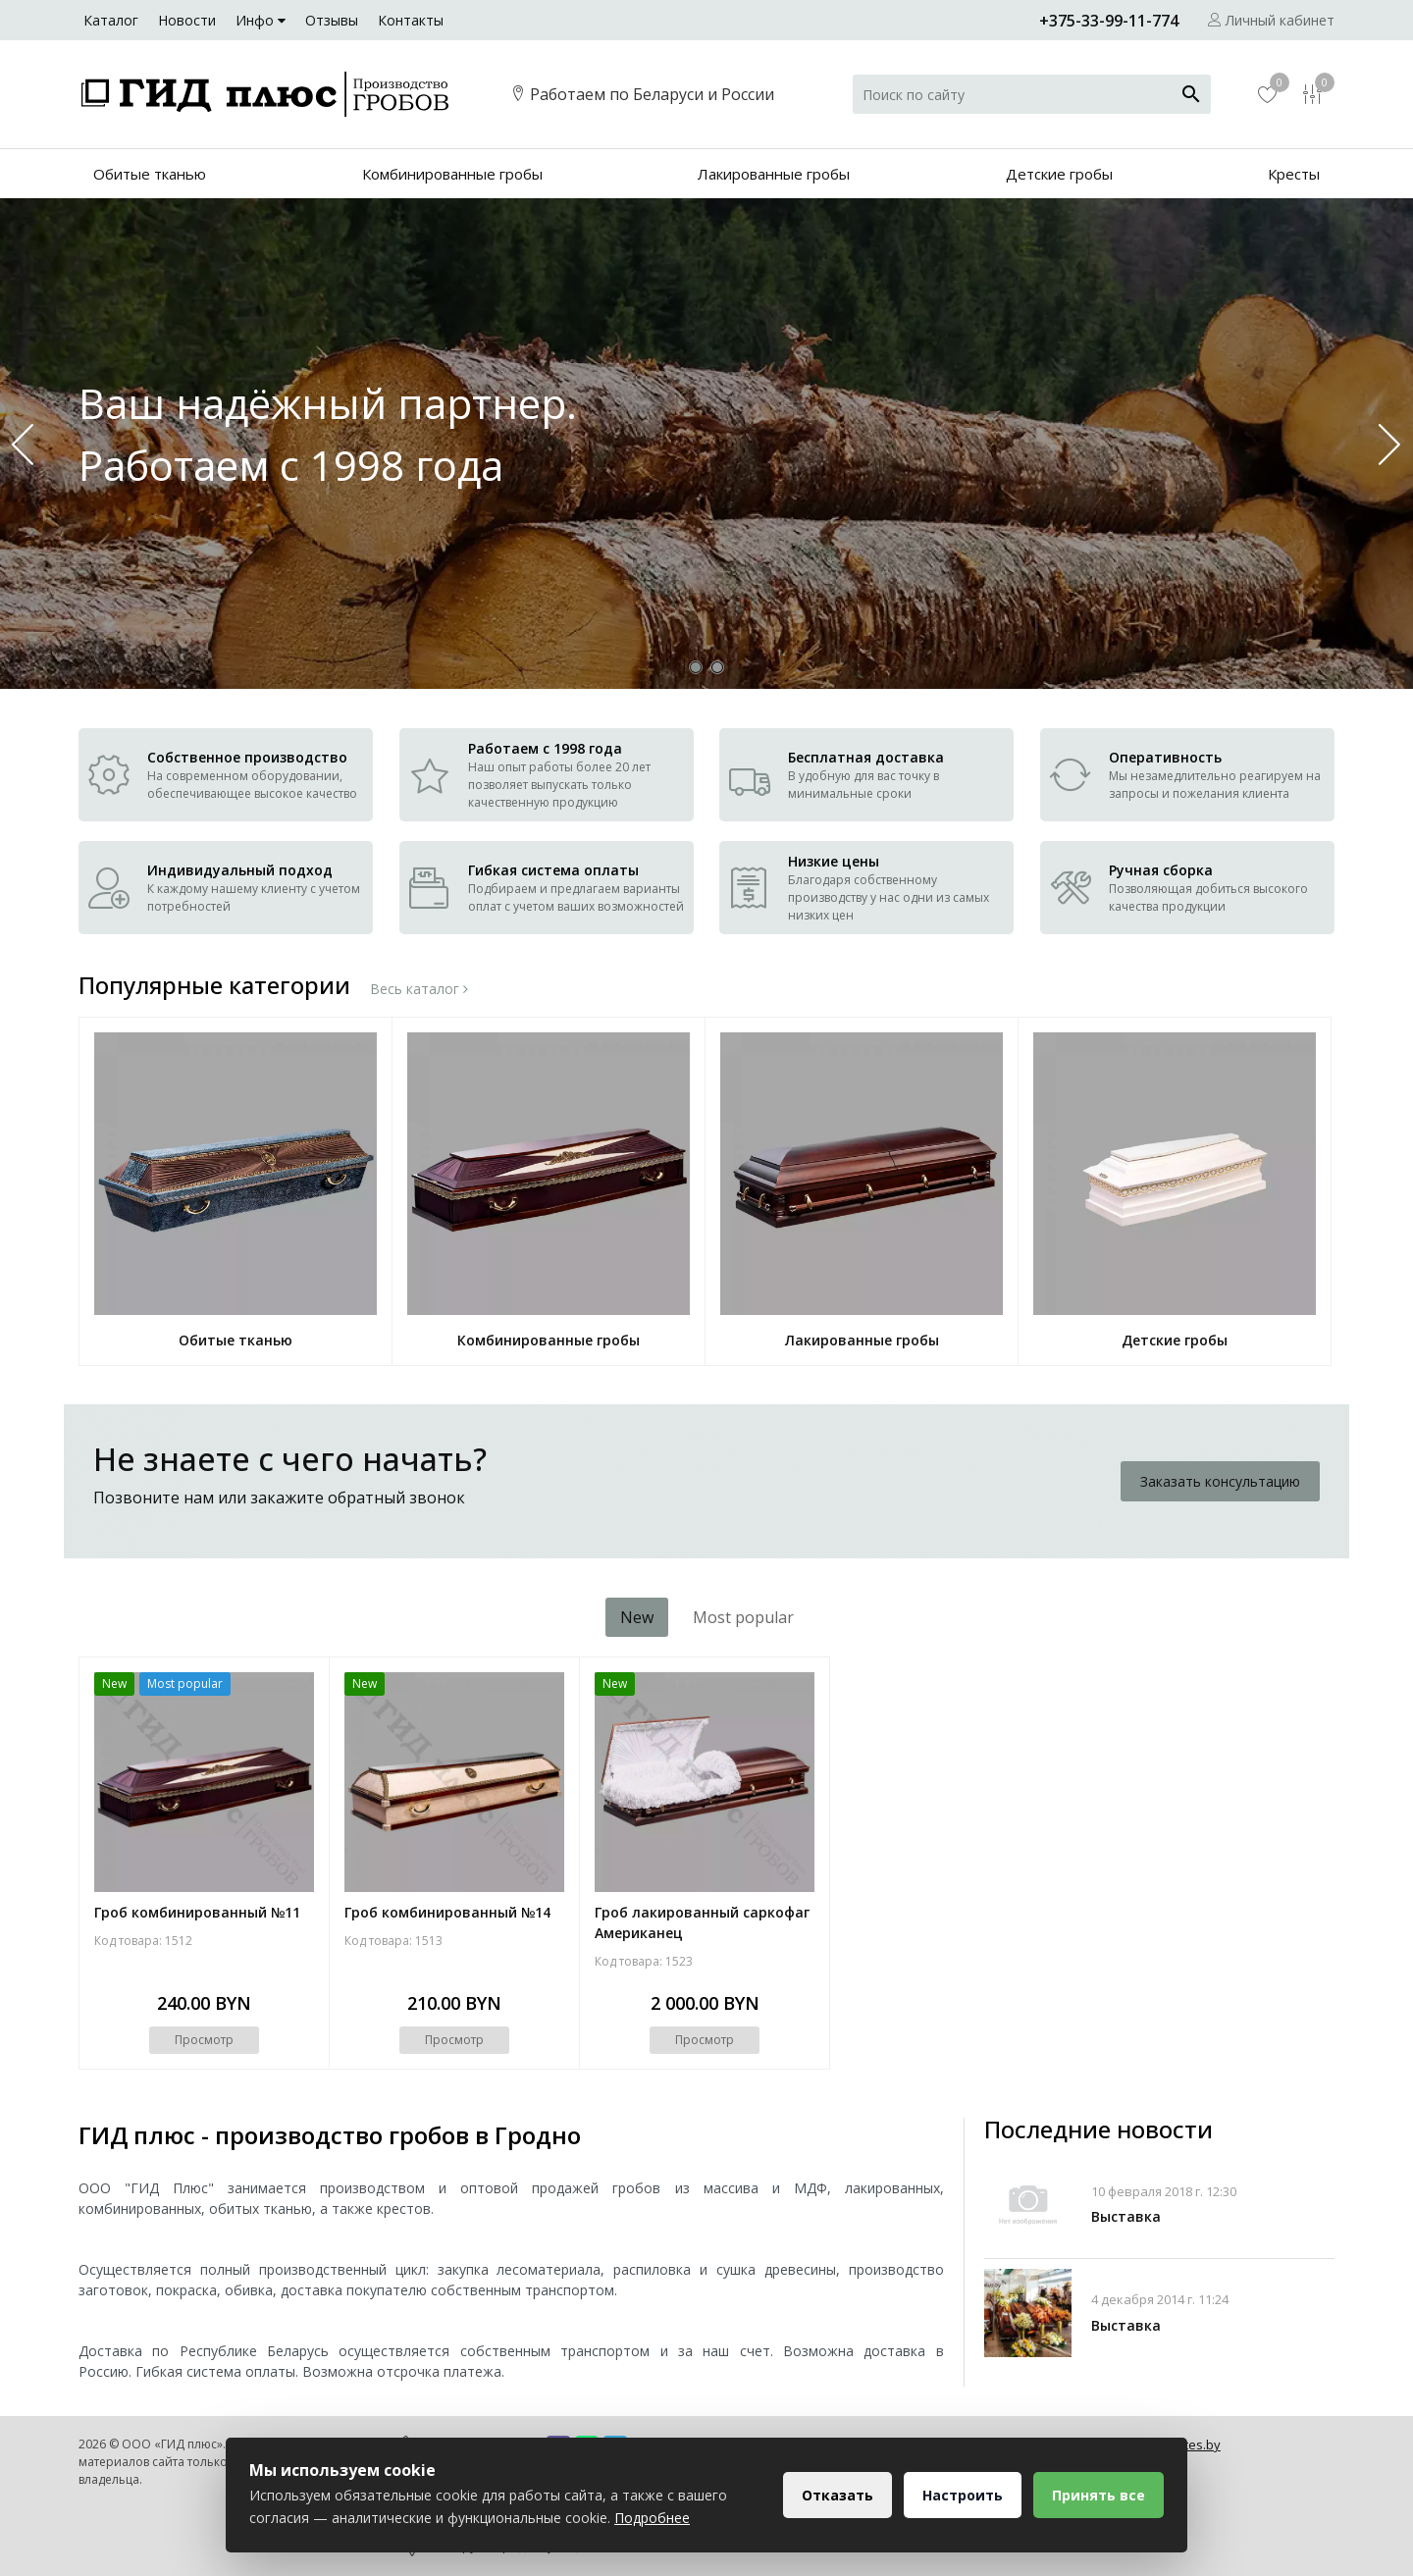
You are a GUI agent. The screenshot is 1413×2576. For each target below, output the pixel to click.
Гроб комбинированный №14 (447, 1912)
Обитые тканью (149, 174)
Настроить (962, 2495)
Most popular (743, 1617)
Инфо (261, 20)
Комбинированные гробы (452, 174)
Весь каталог (419, 989)
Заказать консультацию (1220, 1481)
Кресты (1294, 174)
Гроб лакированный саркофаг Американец (702, 1922)
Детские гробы (1059, 174)
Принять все (1098, 2495)
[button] (1390, 443)
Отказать (837, 2495)
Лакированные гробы (774, 174)
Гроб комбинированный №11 (197, 1912)
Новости (187, 20)
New (637, 1617)
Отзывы (331, 20)
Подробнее (652, 2517)
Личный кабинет (1271, 20)
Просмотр (204, 2039)
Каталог (110, 20)
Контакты (411, 20)
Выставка (1126, 2216)
